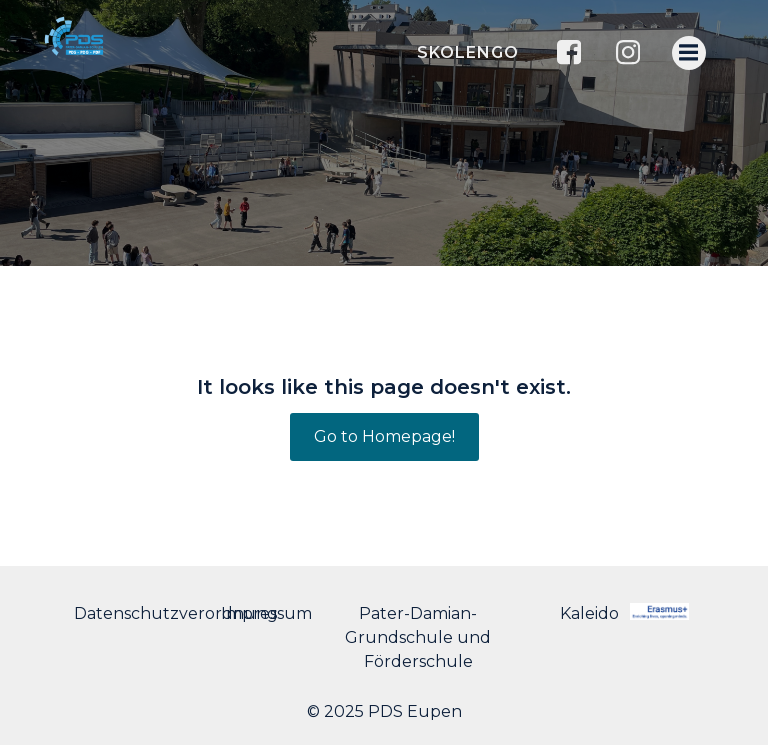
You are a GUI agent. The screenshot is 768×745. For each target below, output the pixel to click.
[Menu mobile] (689, 53)
